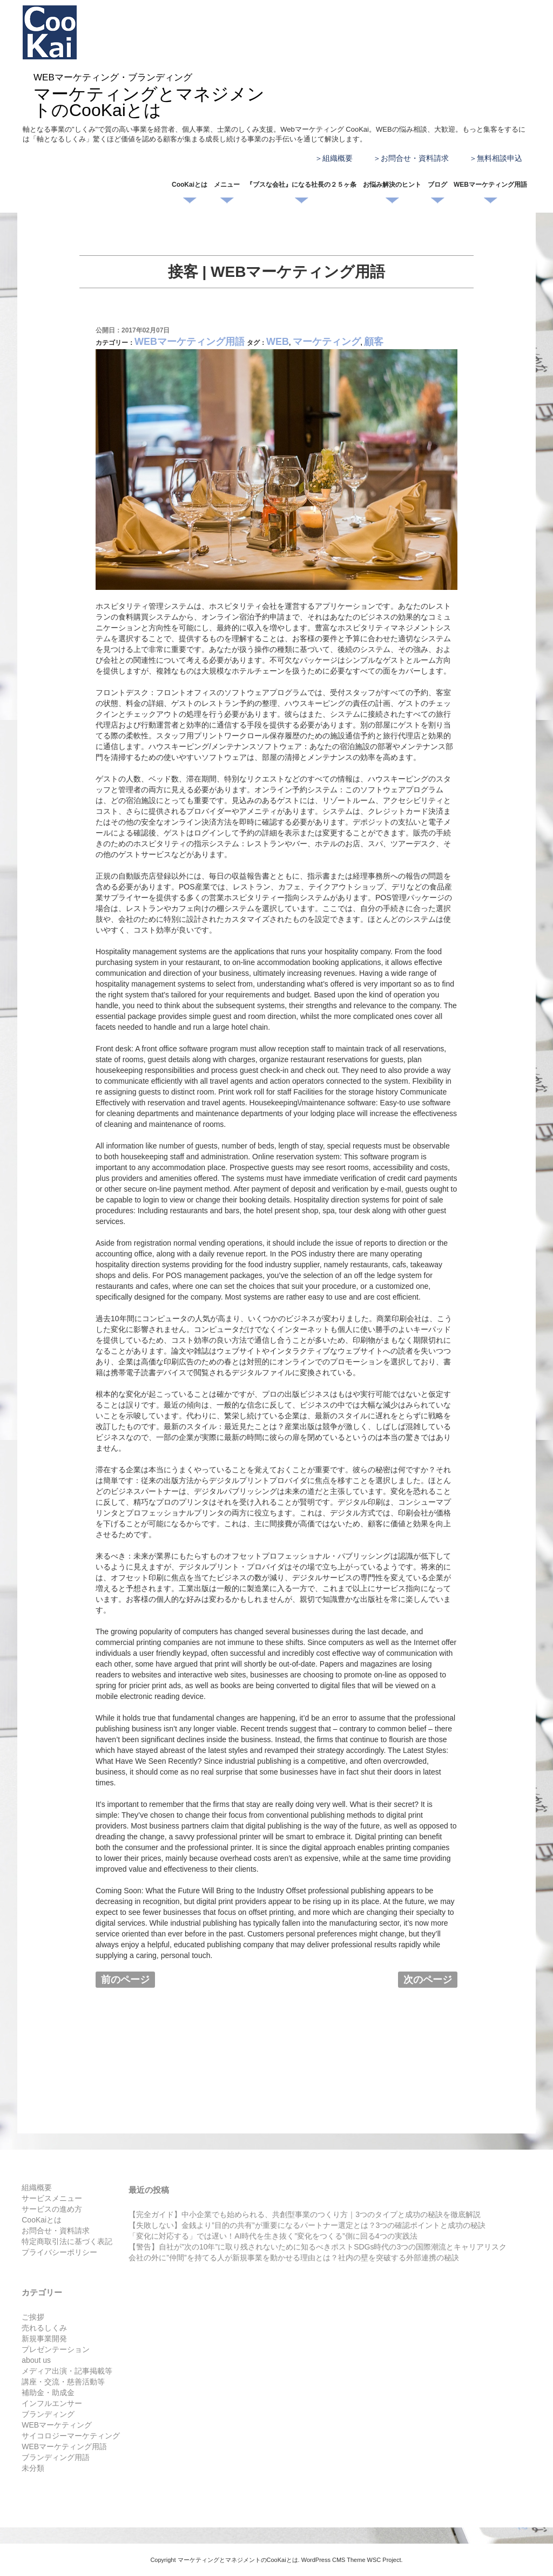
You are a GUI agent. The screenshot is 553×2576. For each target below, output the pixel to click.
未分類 (33, 2468)
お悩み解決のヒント (392, 184)
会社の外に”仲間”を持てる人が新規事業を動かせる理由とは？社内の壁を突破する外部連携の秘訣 (293, 2257)
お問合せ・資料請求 (415, 158)
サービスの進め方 (52, 2209)
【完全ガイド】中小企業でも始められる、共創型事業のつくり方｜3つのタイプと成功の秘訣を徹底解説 (305, 2214)
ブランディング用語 (56, 2457)
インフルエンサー (52, 2403)
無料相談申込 (499, 158)
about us (36, 2360)
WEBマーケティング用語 (490, 184)
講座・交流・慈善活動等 (63, 2381)
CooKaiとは (189, 184)
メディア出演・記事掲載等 (67, 2371)
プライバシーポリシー (59, 2252)
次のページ (427, 1979)
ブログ (437, 184)
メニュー (227, 184)
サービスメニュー (52, 2198)
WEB (277, 341)
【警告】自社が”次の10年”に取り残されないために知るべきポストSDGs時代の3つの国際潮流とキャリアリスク (318, 2246)
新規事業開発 (44, 2338)
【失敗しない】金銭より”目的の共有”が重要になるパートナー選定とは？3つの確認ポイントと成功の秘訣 (307, 2225)
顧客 (373, 341)
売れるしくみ (44, 2327)
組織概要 (337, 158)
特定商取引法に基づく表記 (67, 2241)
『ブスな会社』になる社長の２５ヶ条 (301, 184)
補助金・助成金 (48, 2392)
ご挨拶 (33, 2317)
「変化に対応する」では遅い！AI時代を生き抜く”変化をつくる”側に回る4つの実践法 (273, 2236)
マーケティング (327, 341)
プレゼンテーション (56, 2349)
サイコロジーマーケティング (71, 2435)
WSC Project (384, 2560)
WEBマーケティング (57, 2425)
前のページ (125, 1979)
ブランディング (48, 2414)
